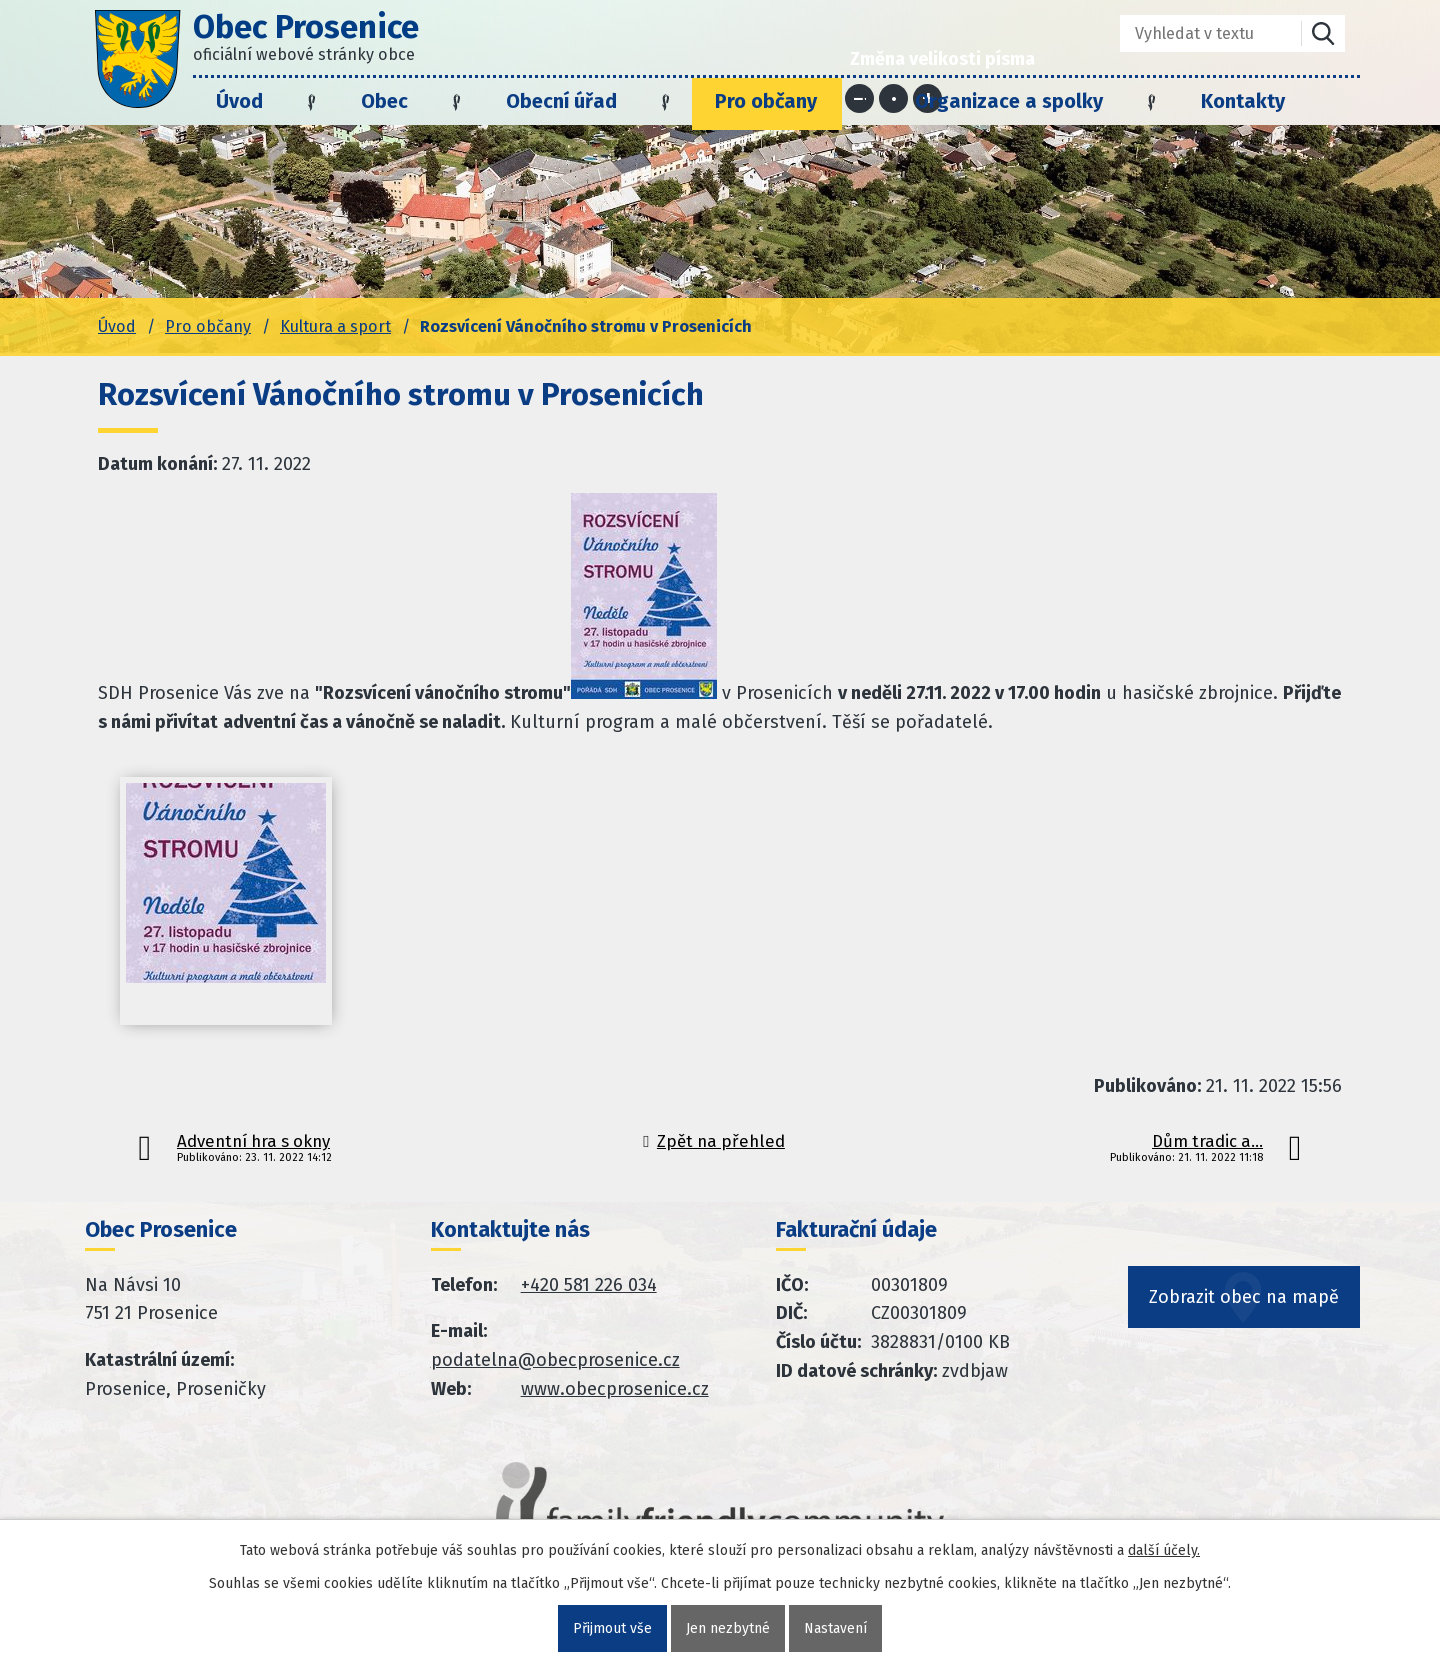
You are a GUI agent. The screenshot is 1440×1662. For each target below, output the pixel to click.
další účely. (1164, 1550)
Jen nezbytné (728, 1628)
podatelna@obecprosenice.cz (555, 1360)
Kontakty (1243, 101)
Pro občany (766, 101)
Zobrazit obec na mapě (1244, 1298)
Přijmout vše (612, 1628)
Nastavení (835, 1628)
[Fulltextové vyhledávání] (1196, 33)
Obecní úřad (561, 101)
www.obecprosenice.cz (615, 1389)
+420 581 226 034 (589, 1285)
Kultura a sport (335, 326)
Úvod (239, 101)
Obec (384, 101)
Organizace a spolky (1009, 101)
